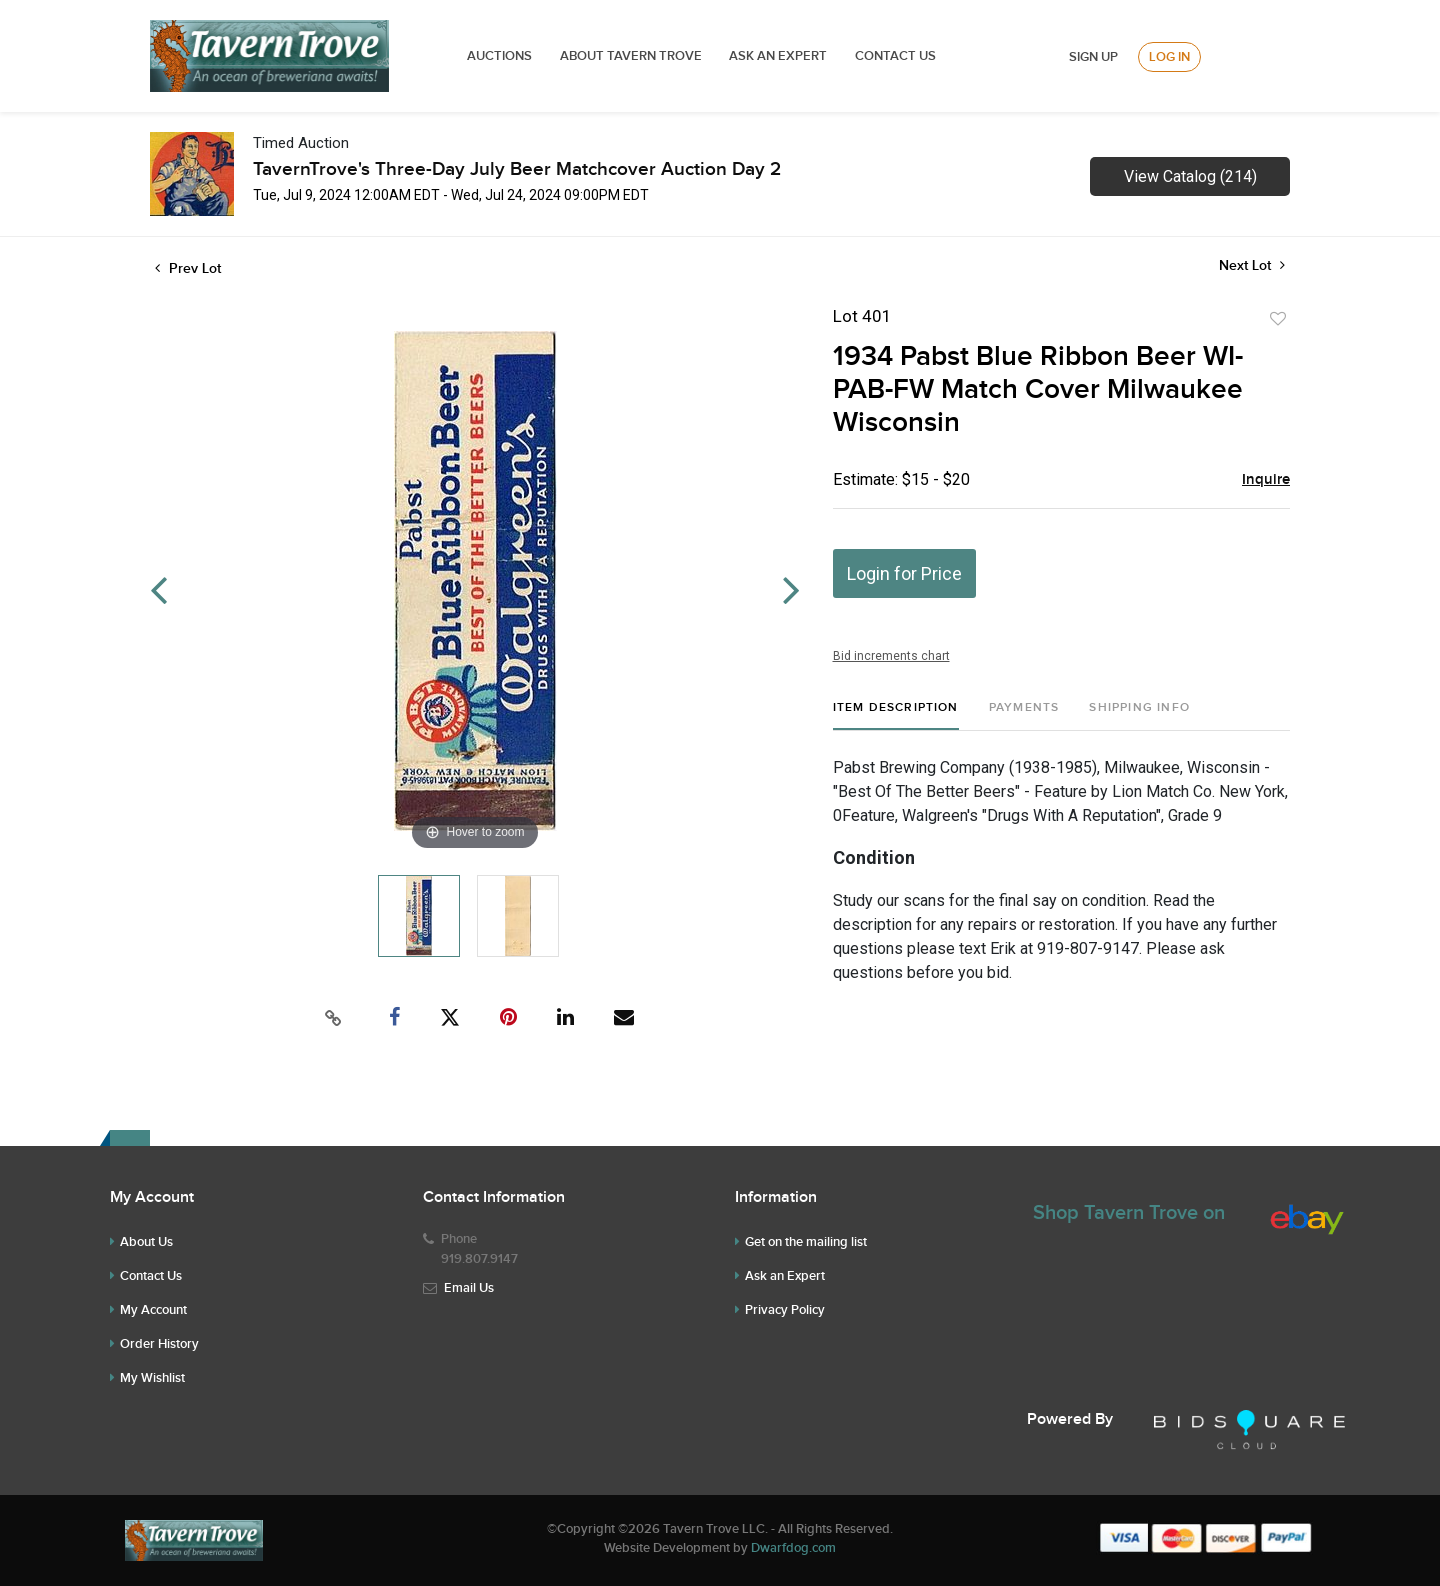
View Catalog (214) (1190, 176)
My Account (153, 1310)
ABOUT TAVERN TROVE (632, 56)
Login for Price (904, 573)
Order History (159, 1344)
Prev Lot (188, 268)
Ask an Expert (785, 1276)
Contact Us (895, 56)
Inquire (1266, 480)
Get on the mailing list (806, 1242)
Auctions (499, 56)
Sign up (1093, 57)
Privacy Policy (785, 1310)
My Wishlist (152, 1378)
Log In (1169, 57)
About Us (146, 1242)
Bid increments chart (891, 656)
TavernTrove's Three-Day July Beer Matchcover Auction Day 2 (517, 169)
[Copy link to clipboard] (334, 1018)
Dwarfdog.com (793, 1548)
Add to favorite (1278, 319)
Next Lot (1252, 265)
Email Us (469, 1288)
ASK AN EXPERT (778, 56)
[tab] (896, 715)
